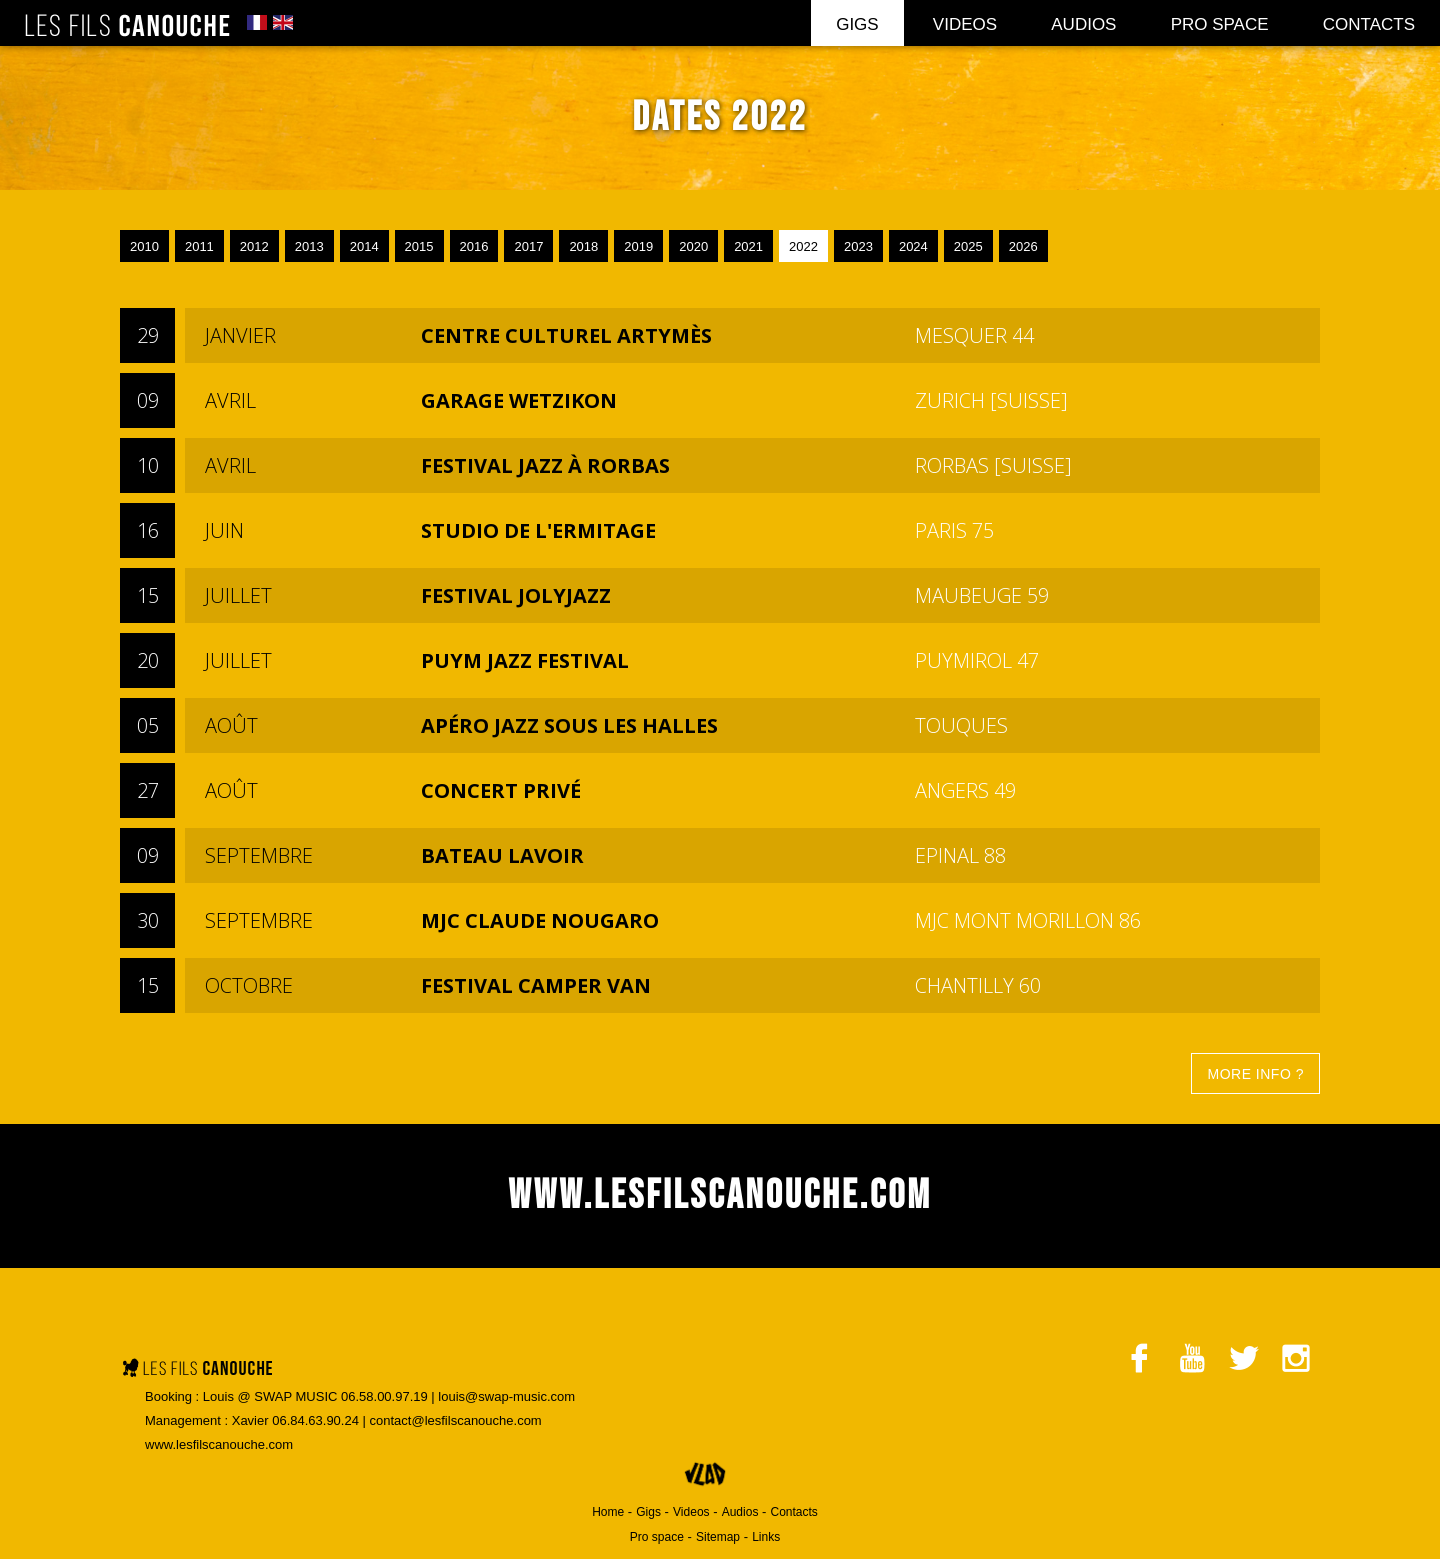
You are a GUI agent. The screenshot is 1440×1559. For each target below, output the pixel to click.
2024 (913, 246)
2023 (858, 246)
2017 (528, 246)
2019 (638, 246)
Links (766, 1537)
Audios (1083, 24)
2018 (583, 246)
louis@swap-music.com (506, 1396)
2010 (144, 246)
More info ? (1255, 1074)
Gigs (857, 24)
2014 (364, 246)
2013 (309, 246)
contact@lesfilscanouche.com (456, 1420)
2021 (748, 246)
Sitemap (718, 1537)
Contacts (1369, 24)
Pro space (1220, 24)
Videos (965, 24)
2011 (199, 246)
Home (608, 1512)
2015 (419, 246)
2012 (254, 246)
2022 (803, 246)
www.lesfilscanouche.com (219, 1444)
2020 (693, 246)
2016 (474, 246)
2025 (968, 246)
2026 (1023, 246)
